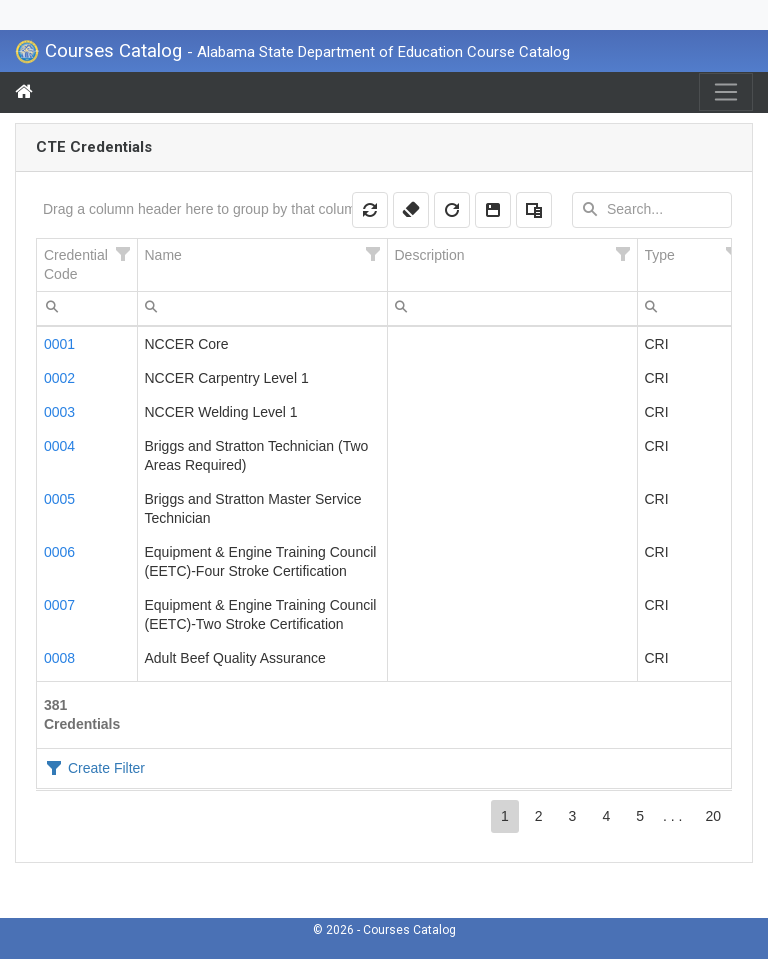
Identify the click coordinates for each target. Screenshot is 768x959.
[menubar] (52, 306)
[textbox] (652, 210)
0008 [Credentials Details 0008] (59, 658)
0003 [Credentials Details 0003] (59, 412)
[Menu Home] (23, 92)
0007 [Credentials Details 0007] (59, 605)
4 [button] (606, 816)
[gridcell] (87, 344)
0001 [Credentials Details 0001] (59, 344)
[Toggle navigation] (726, 92)
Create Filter (106, 768)
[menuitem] (52, 306)
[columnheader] (87, 265)
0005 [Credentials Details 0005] (59, 499)
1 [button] (505, 816)
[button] (370, 210)
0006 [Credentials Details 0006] (59, 552)
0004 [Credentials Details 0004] (59, 446)
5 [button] (640, 816)
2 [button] (539, 816)
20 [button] (713, 816)
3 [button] (573, 816)
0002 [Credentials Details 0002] (59, 378)
